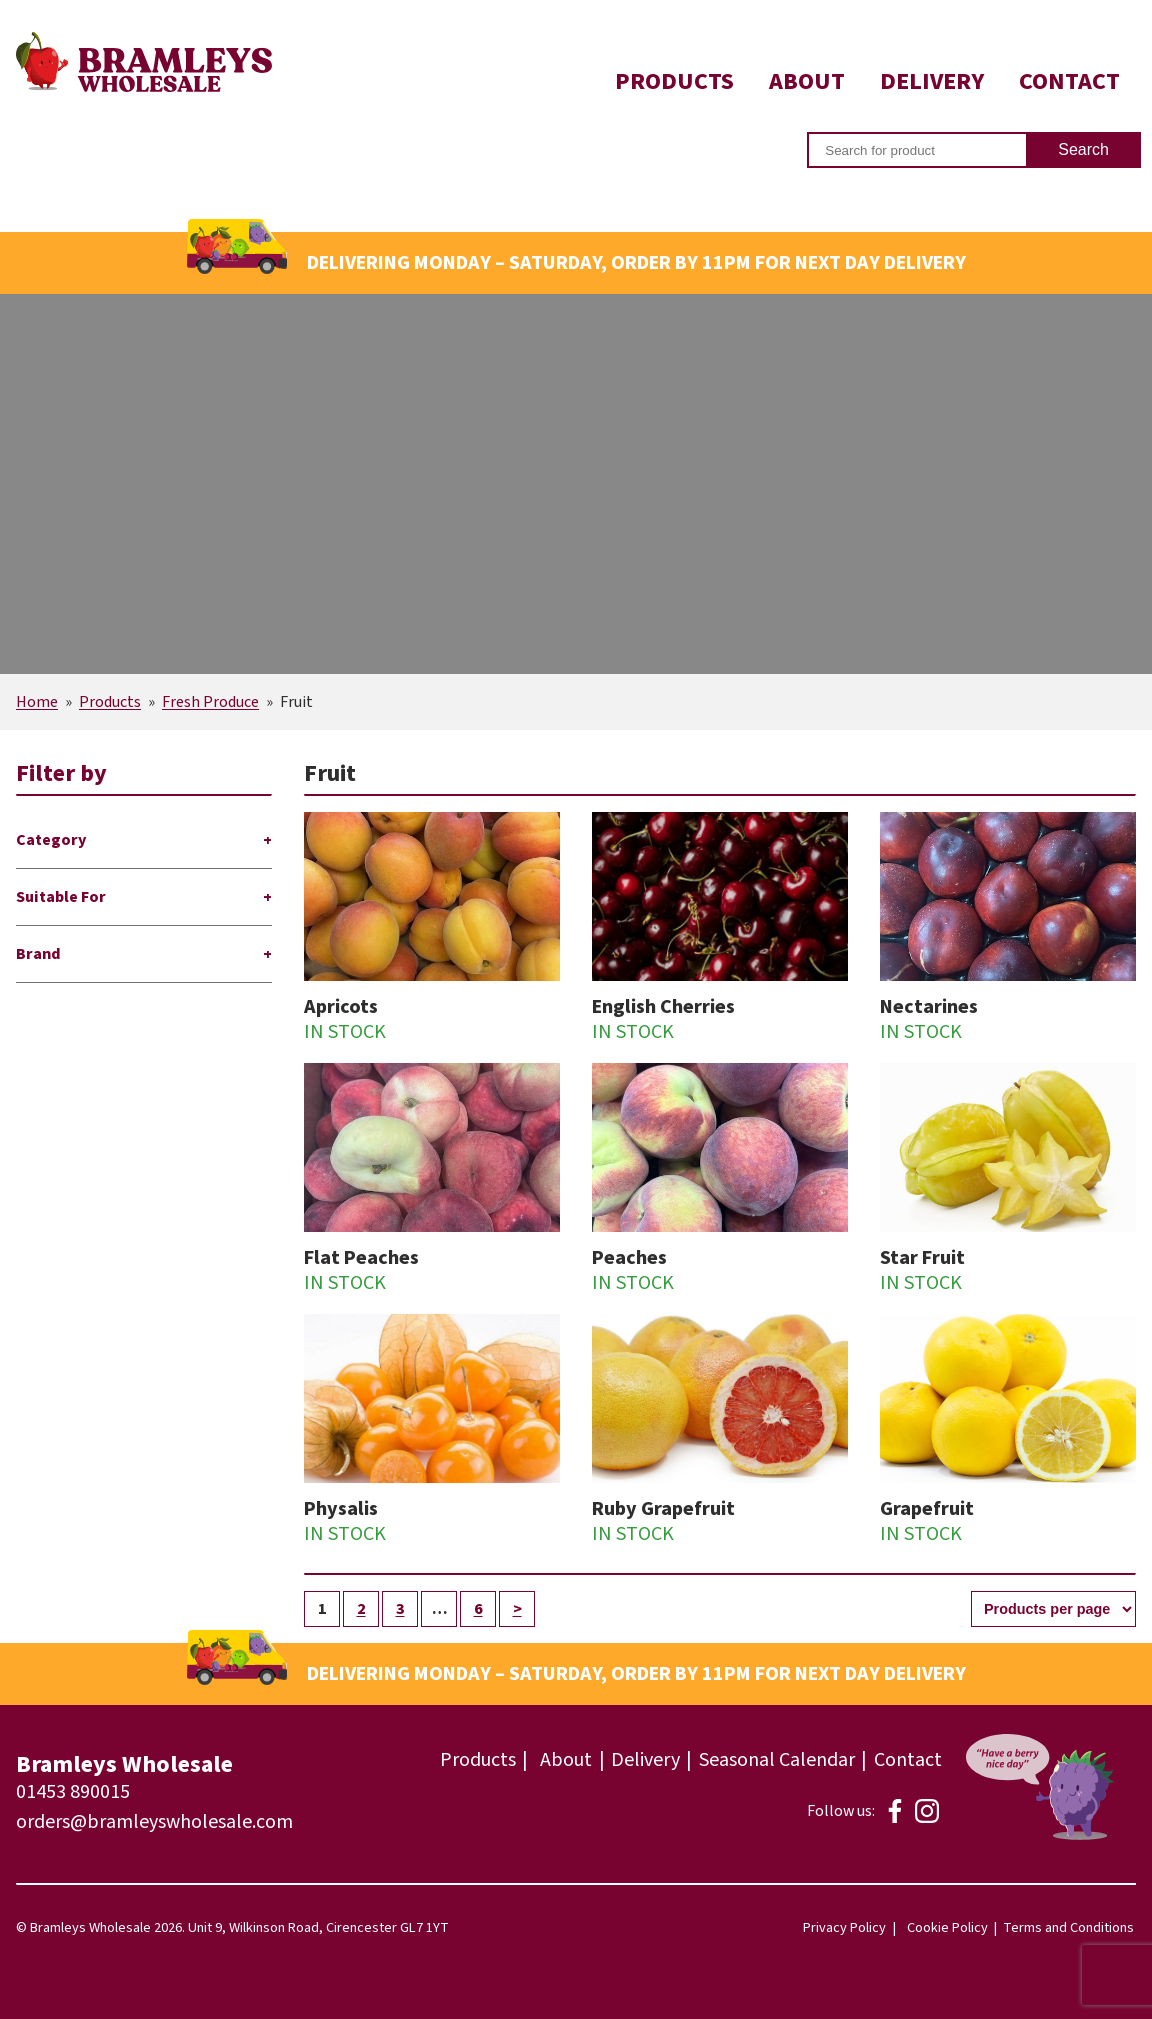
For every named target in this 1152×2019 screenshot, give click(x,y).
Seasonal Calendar (777, 1760)
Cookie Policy (947, 1927)
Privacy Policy (844, 1927)
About (807, 81)
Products (674, 81)
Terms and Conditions (1068, 1927)
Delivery (932, 81)
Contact (1069, 81)
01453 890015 (73, 1792)
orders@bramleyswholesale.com (154, 1822)
